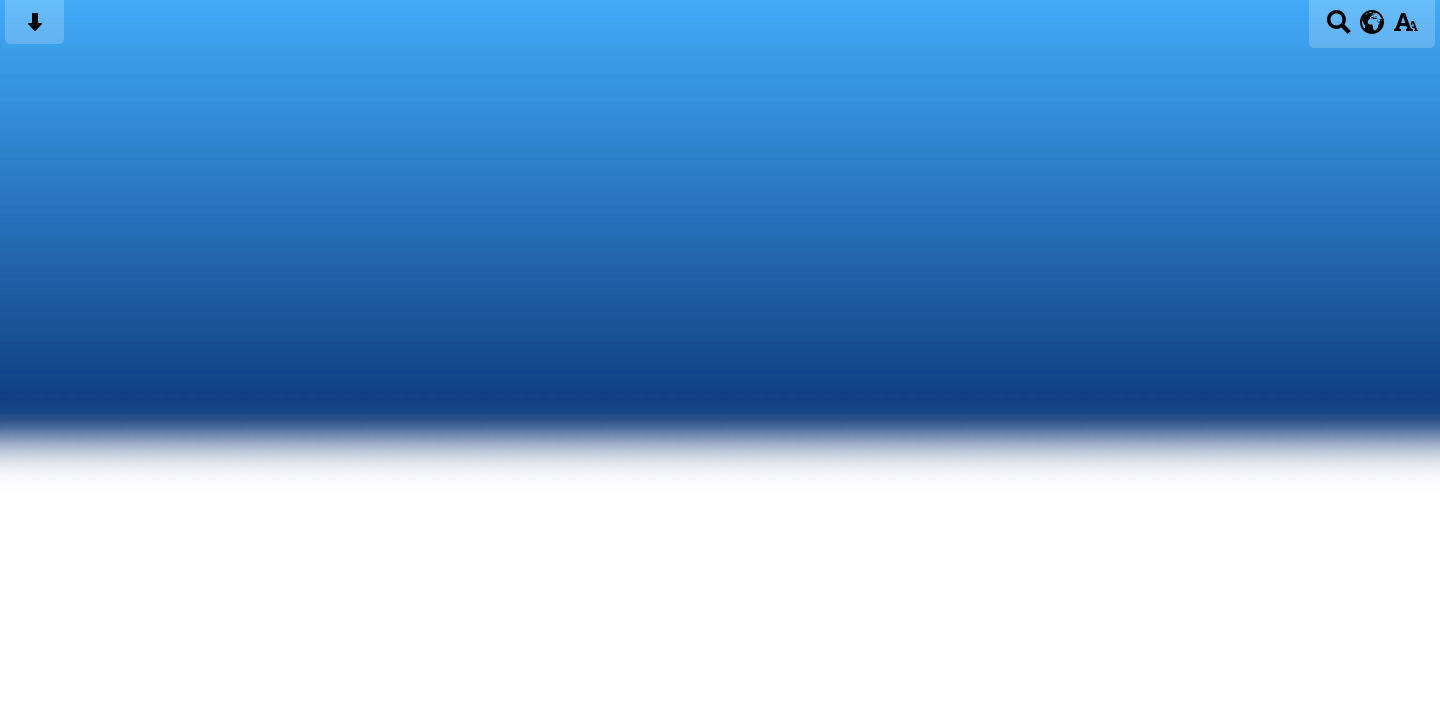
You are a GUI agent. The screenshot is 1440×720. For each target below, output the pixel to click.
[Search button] (1338, 28)
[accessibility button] (1405, 28)
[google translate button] (1372, 22)
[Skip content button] (34, 28)
